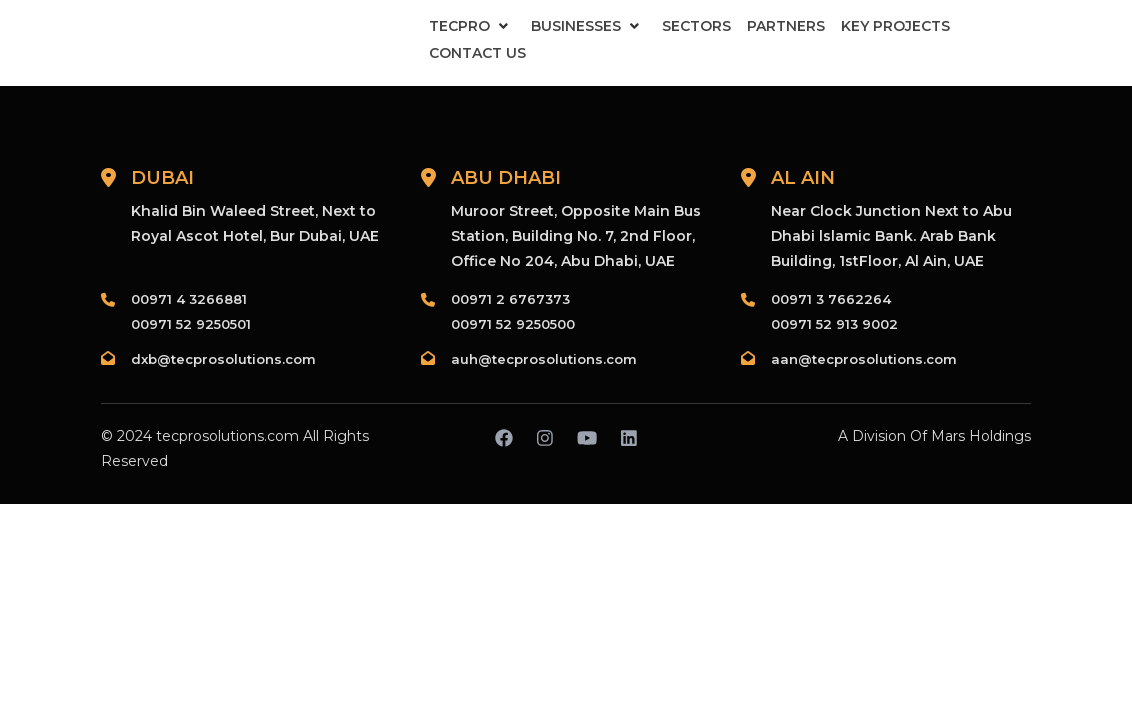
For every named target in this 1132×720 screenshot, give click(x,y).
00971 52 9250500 (513, 324)
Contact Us (477, 53)
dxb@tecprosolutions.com (223, 359)
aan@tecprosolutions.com (864, 359)
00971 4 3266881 (189, 299)
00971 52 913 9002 (834, 324)
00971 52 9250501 (191, 324)
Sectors (696, 26)
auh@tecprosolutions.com (544, 359)
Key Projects (895, 26)
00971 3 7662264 (831, 299)
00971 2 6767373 (510, 299)
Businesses (576, 26)
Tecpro (459, 26)
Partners (786, 26)
